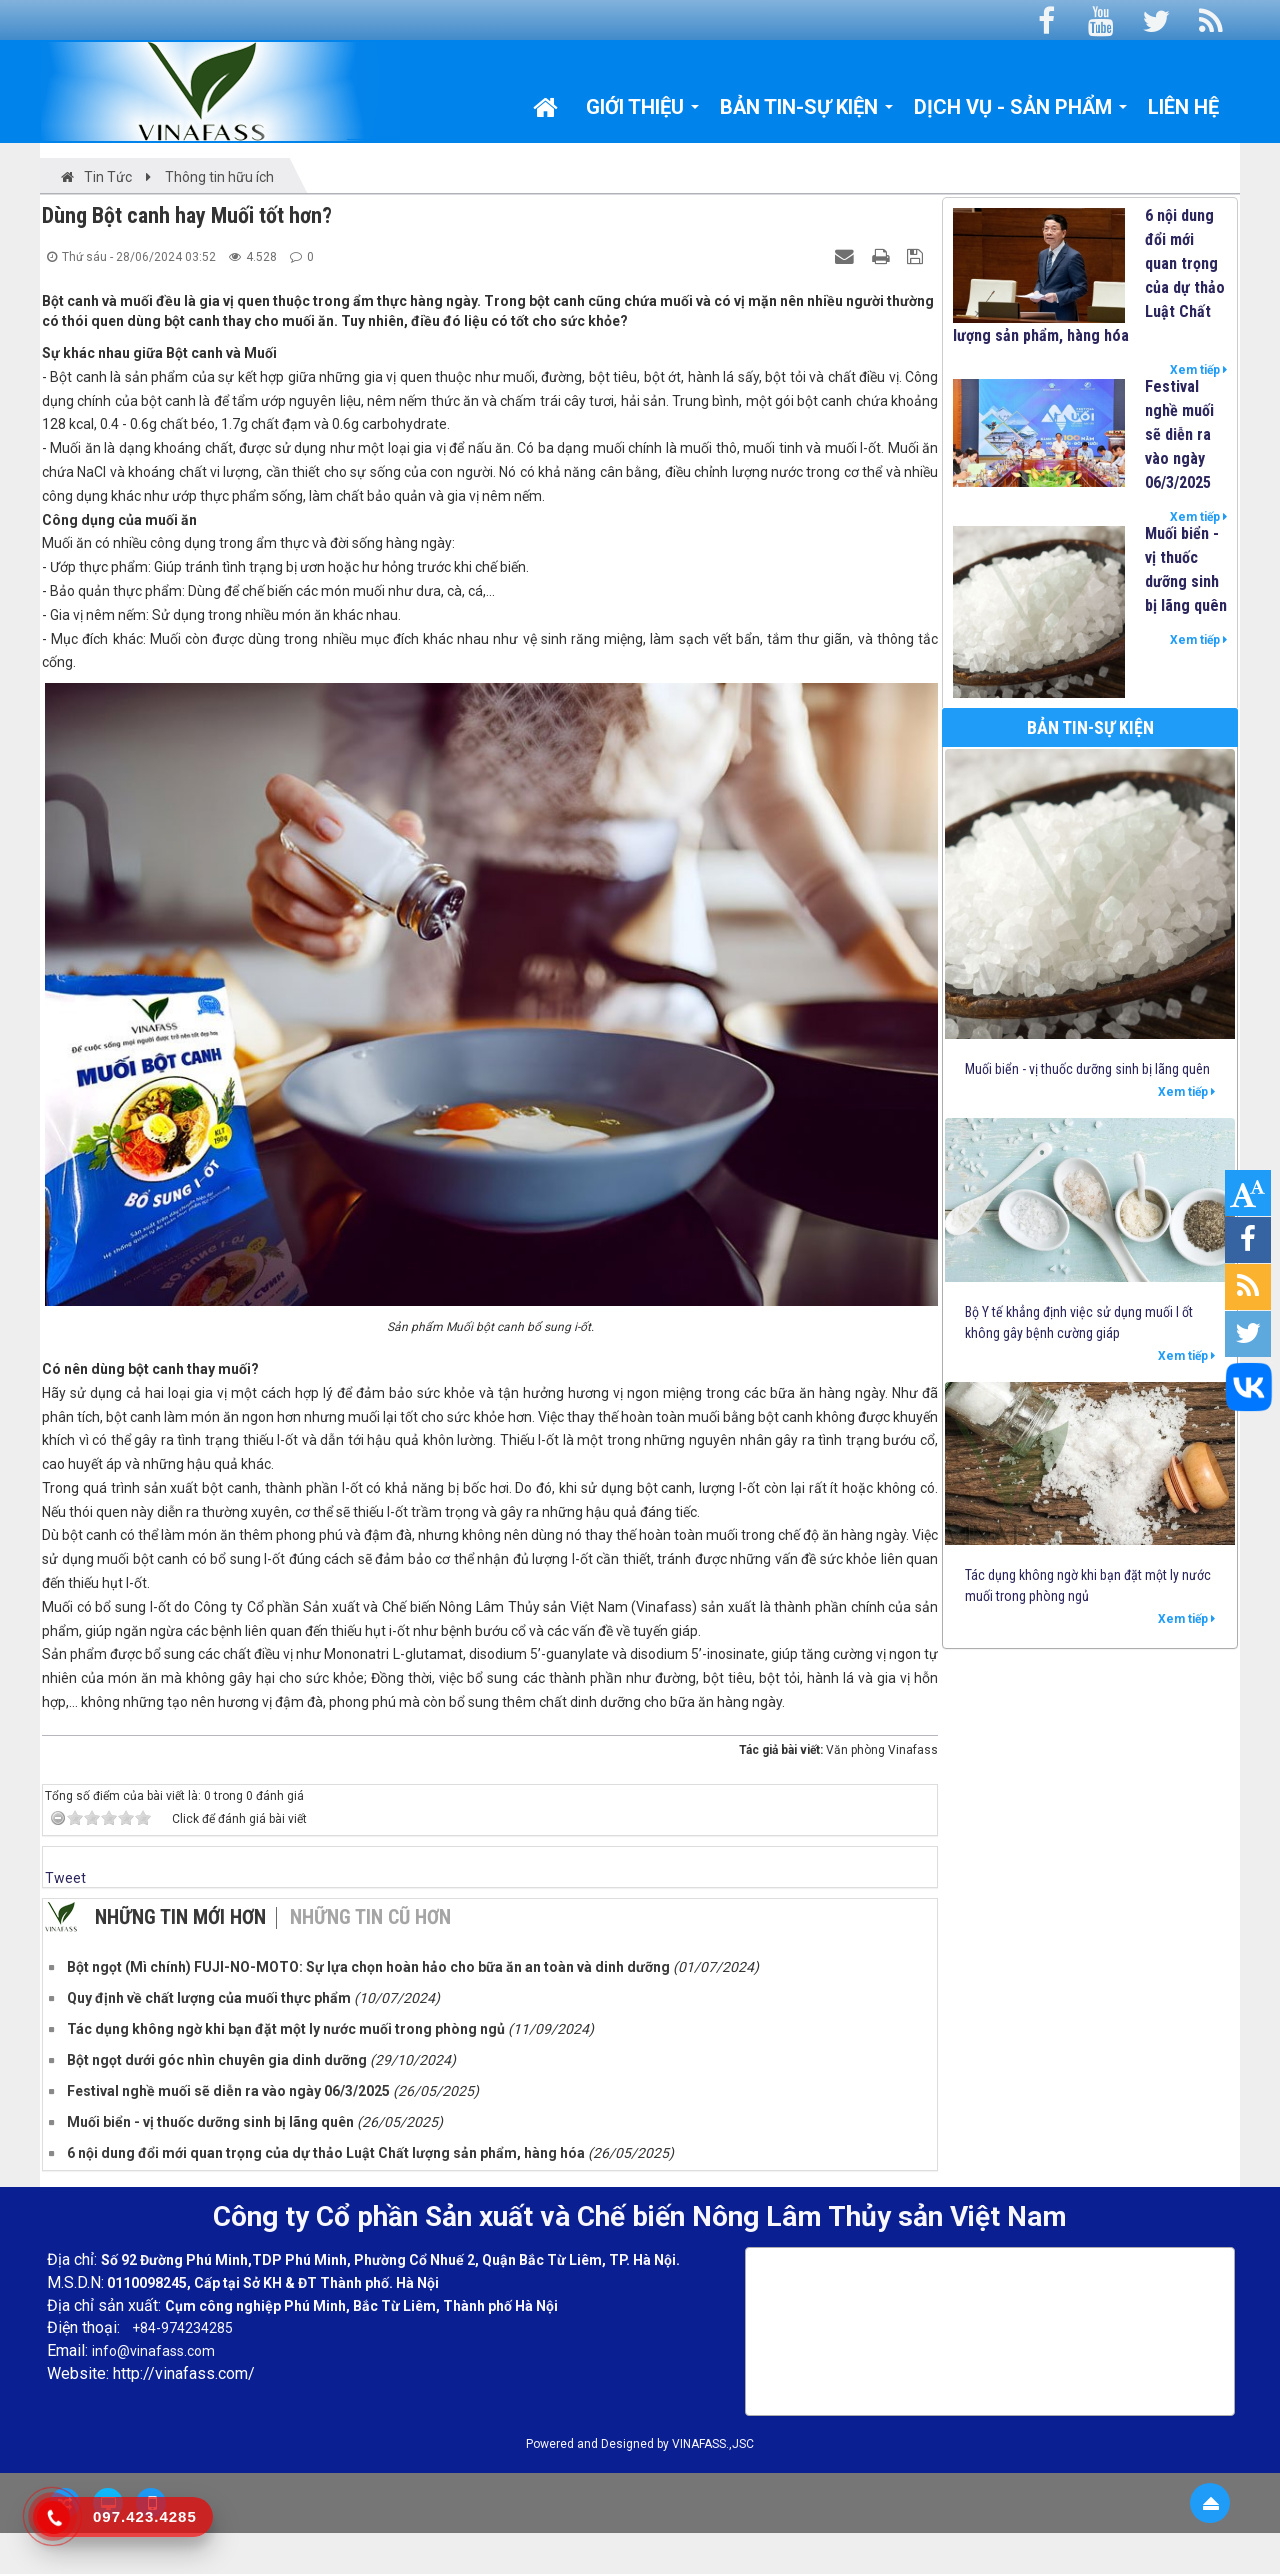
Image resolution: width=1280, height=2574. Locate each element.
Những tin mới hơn (180, 1917)
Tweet (65, 1878)
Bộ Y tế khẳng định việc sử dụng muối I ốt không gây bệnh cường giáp (1079, 1322)
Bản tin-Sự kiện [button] (807, 112)
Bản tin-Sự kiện (1090, 727)
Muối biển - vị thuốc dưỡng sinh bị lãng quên (1186, 569)
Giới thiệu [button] (643, 112)
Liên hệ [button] (1183, 107)
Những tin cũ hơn (370, 1917)
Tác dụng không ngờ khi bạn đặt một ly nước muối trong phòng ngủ (1088, 1585)
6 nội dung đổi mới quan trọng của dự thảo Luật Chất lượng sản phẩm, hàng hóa (1089, 275)
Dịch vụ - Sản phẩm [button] (1021, 112)
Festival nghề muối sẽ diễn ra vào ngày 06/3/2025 (1179, 434)
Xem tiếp (1198, 370)
